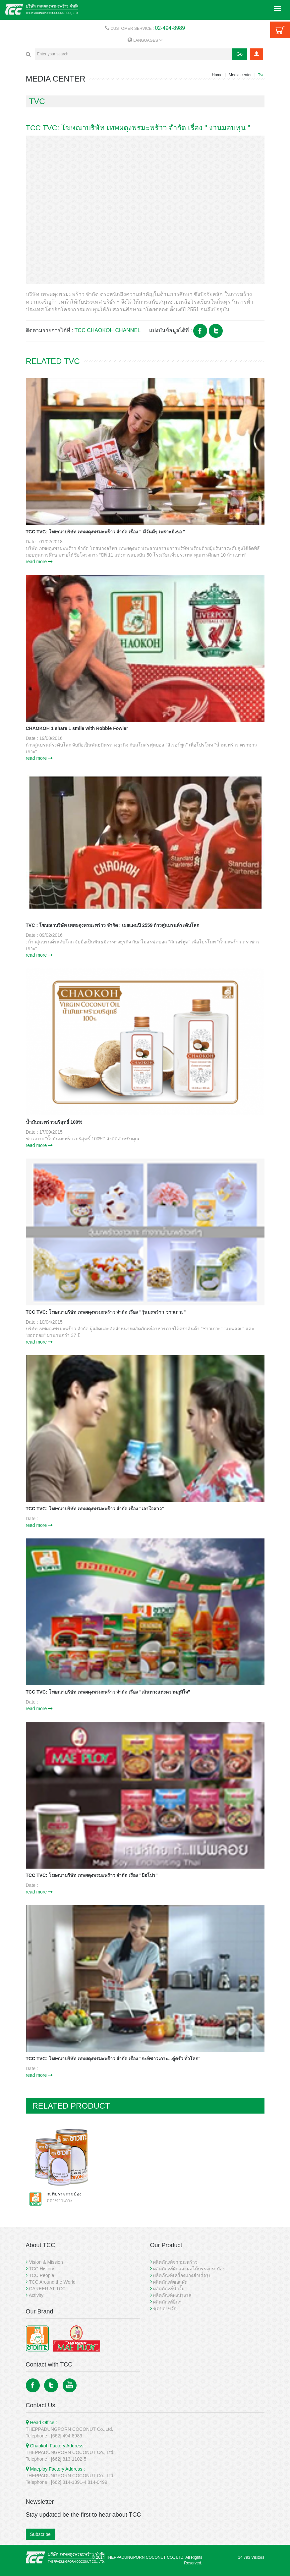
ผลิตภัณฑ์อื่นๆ (167, 2302)
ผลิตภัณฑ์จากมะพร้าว (175, 2262)
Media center (240, 75)
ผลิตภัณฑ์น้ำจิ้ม (169, 2288)
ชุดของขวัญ (165, 2308)
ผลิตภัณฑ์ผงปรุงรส (172, 2295)
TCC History (41, 2268)
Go (239, 54)
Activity (36, 2295)
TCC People (41, 2275)
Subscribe (40, 2534)
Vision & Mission (46, 2262)
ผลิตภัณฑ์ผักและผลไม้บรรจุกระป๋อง (189, 2268)
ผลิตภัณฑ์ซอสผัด (170, 2282)
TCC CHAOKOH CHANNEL (108, 330)
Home (217, 75)
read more (39, 561)
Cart (280, 30)
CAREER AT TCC (47, 2288)
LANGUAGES (145, 40)
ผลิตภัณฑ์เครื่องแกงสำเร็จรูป (182, 2275)
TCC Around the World (52, 2282)
